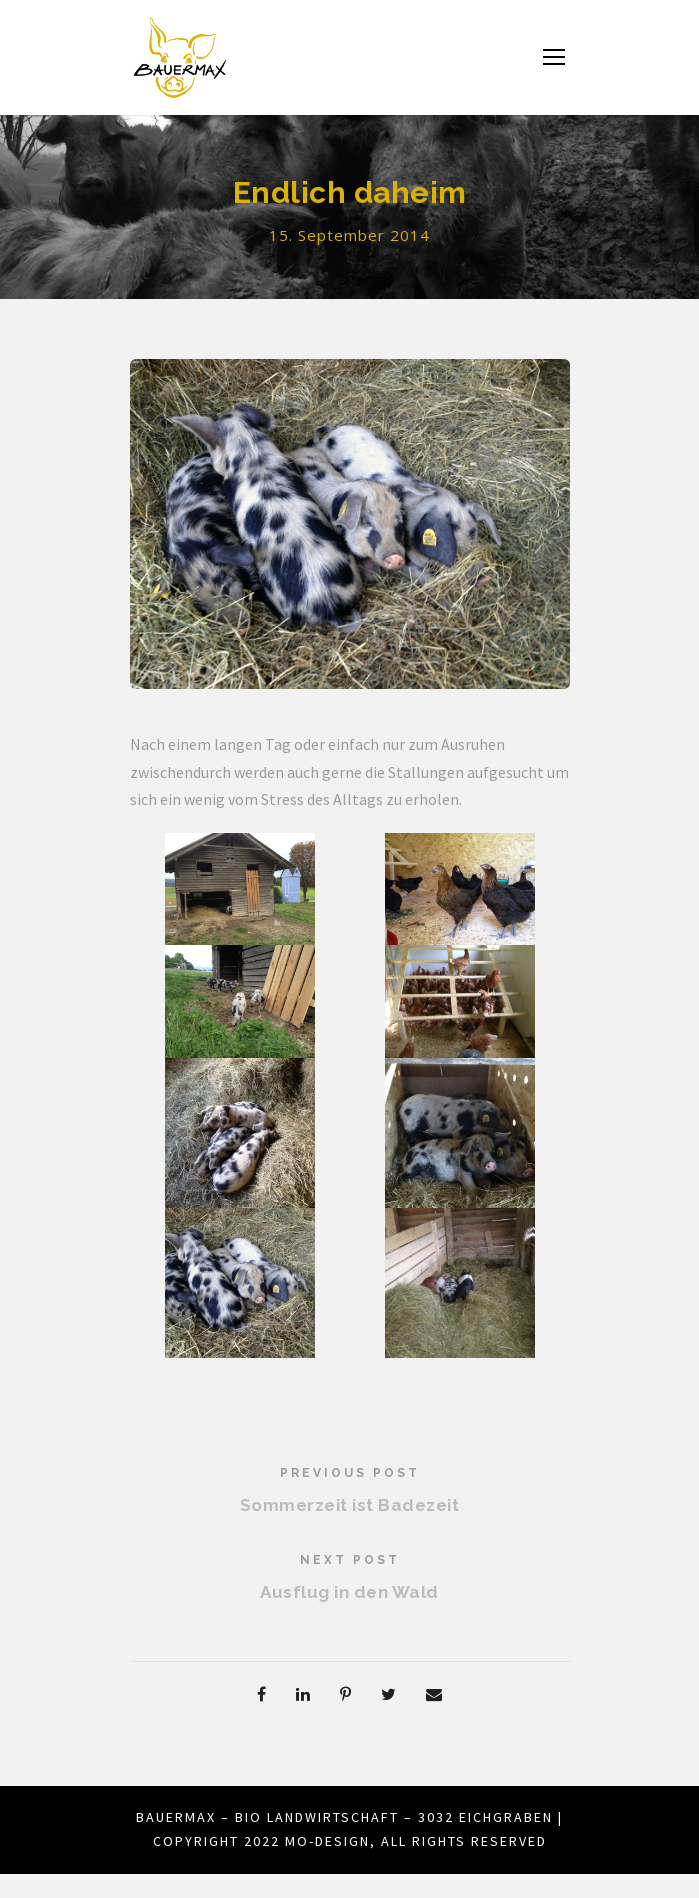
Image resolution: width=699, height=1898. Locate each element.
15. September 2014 (350, 235)
